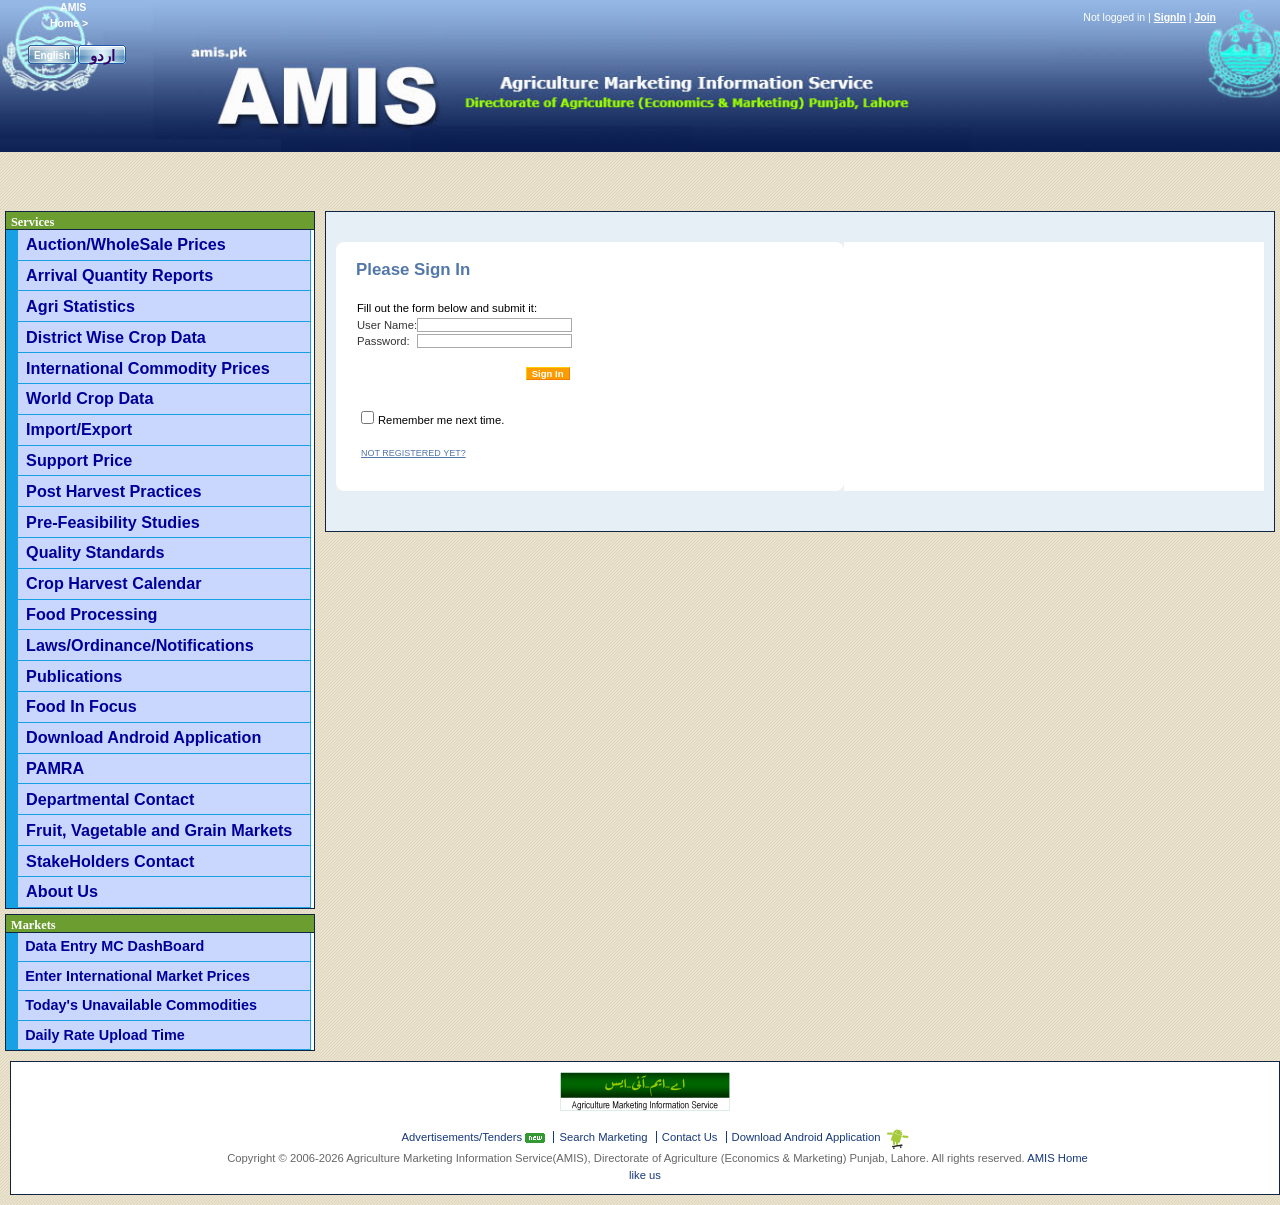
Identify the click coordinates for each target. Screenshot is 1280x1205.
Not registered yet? (413, 453)
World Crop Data (89, 398)
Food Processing (91, 614)
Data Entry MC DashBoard (114, 946)
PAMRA (55, 768)
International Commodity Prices (148, 368)
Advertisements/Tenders (464, 1137)
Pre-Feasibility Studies (113, 522)
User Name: (387, 325)
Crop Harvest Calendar (113, 583)
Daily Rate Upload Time (105, 1035)
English (52, 55)
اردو (102, 55)
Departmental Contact (110, 799)
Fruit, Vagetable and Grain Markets (159, 830)
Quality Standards (95, 552)
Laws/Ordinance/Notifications (140, 645)
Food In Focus (81, 706)
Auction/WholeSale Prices (126, 244)
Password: (383, 341)
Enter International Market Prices (137, 976)
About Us (62, 891)
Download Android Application (143, 737)
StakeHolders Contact (110, 861)
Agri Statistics (80, 306)
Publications (74, 676)
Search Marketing (603, 1137)
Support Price (79, 460)
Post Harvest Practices (113, 491)
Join (1205, 17)
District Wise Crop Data (116, 337)
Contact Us (690, 1137)
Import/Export (79, 429)
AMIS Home (1057, 1158)
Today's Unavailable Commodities (141, 1005)
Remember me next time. (441, 420)
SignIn (1170, 17)
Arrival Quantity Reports (119, 275)
